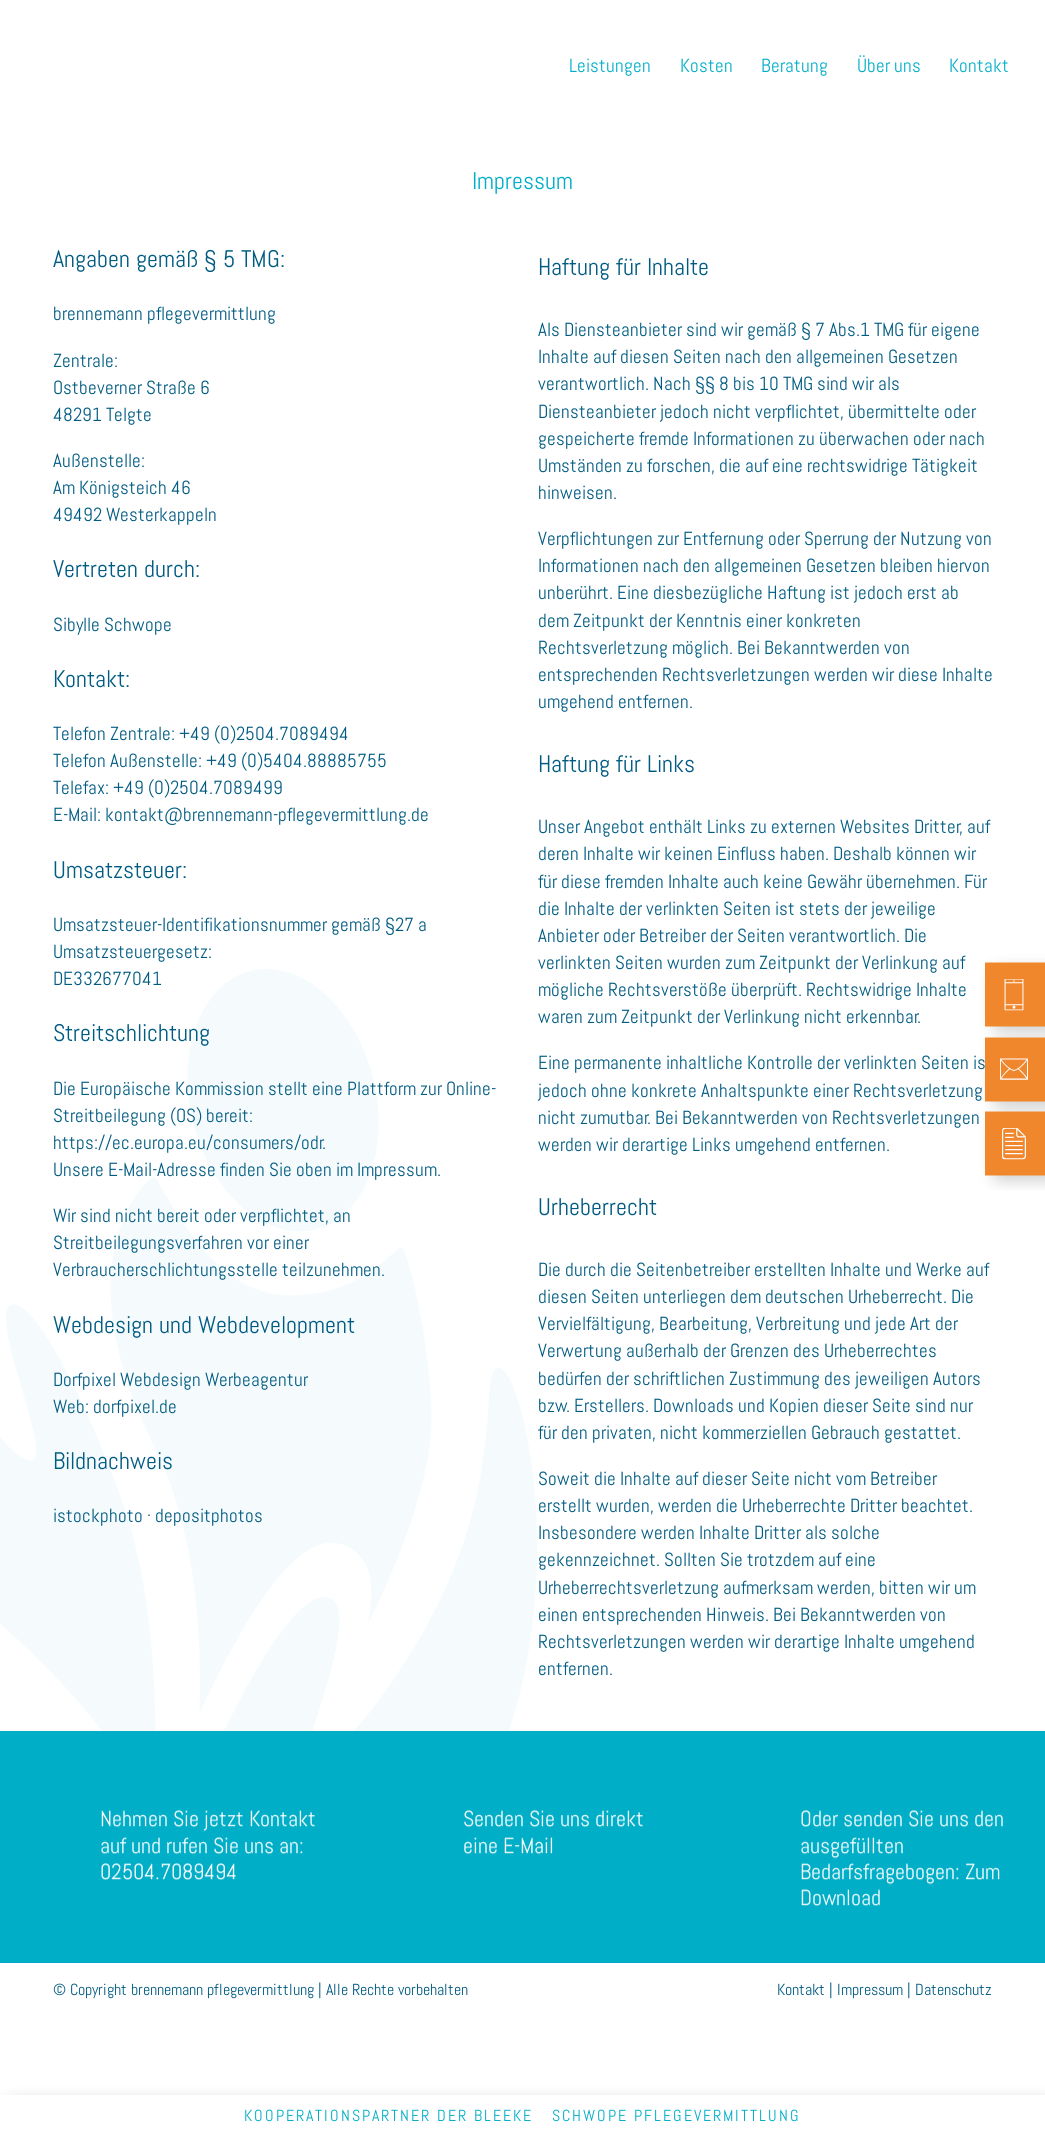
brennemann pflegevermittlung (147, 57)
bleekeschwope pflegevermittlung (637, 2115)
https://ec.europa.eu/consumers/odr (188, 1142)
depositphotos (209, 1515)
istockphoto (98, 1515)
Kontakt (801, 1989)
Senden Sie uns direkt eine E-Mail (553, 1850)
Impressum (870, 1989)
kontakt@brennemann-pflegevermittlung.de (267, 814)
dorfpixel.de (135, 1406)
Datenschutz (953, 1989)
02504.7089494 (168, 1889)
